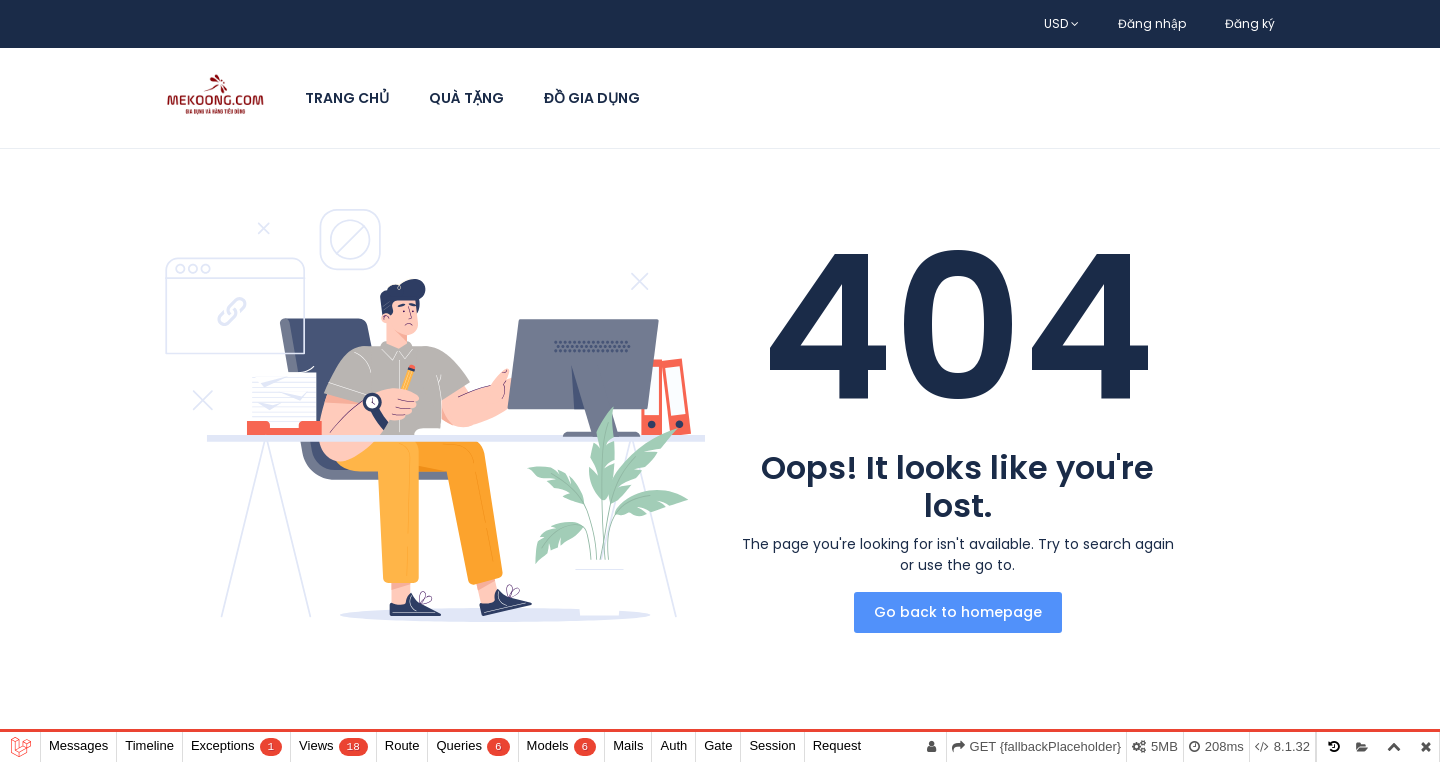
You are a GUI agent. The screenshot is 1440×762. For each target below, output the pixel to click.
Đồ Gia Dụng (592, 98)
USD (1061, 23)
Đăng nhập (1152, 23)
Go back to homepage (958, 612)
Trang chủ (347, 98)
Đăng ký (1250, 23)
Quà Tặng (466, 98)
